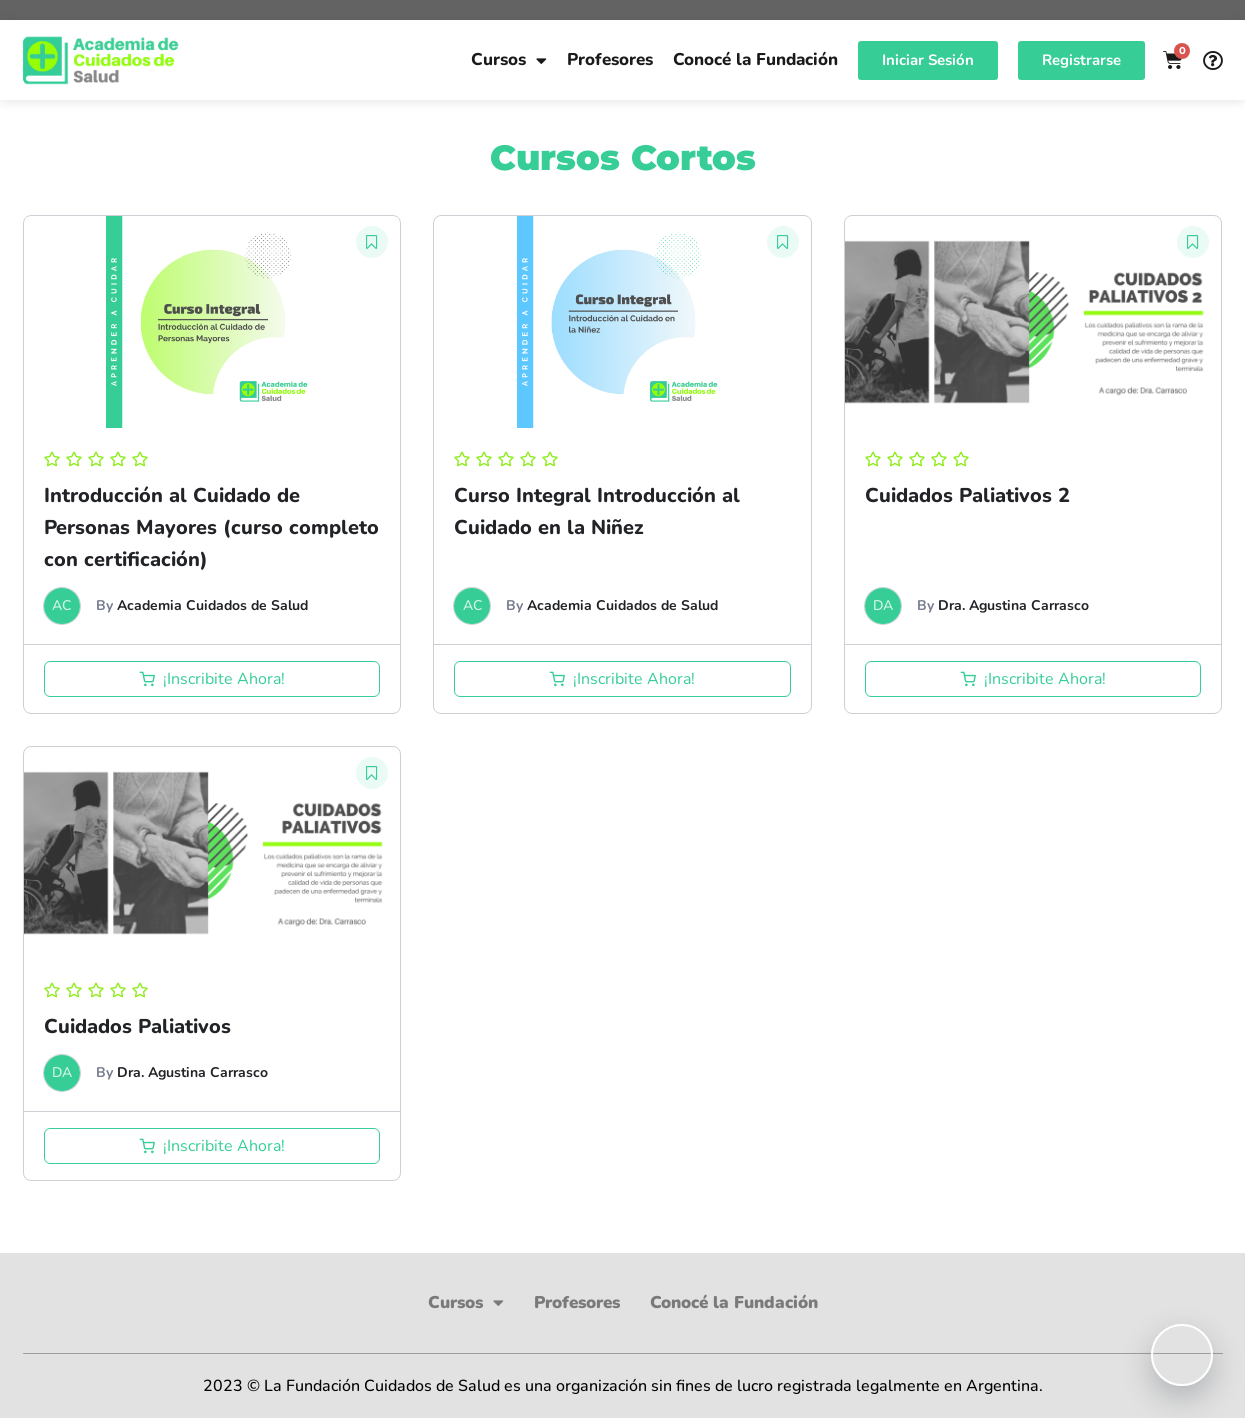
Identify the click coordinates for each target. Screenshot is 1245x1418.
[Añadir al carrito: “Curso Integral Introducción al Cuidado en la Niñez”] (622, 679)
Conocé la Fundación (755, 59)
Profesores (610, 59)
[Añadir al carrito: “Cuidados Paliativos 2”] (1033, 679)
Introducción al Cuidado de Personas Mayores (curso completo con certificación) (211, 527)
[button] (372, 242)
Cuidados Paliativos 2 (967, 495)
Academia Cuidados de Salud (212, 605)
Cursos (509, 60)
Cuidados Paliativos (137, 1026)
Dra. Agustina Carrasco (1013, 605)
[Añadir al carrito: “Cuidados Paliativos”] (212, 1146)
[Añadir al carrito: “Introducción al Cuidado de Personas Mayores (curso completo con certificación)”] (212, 679)
